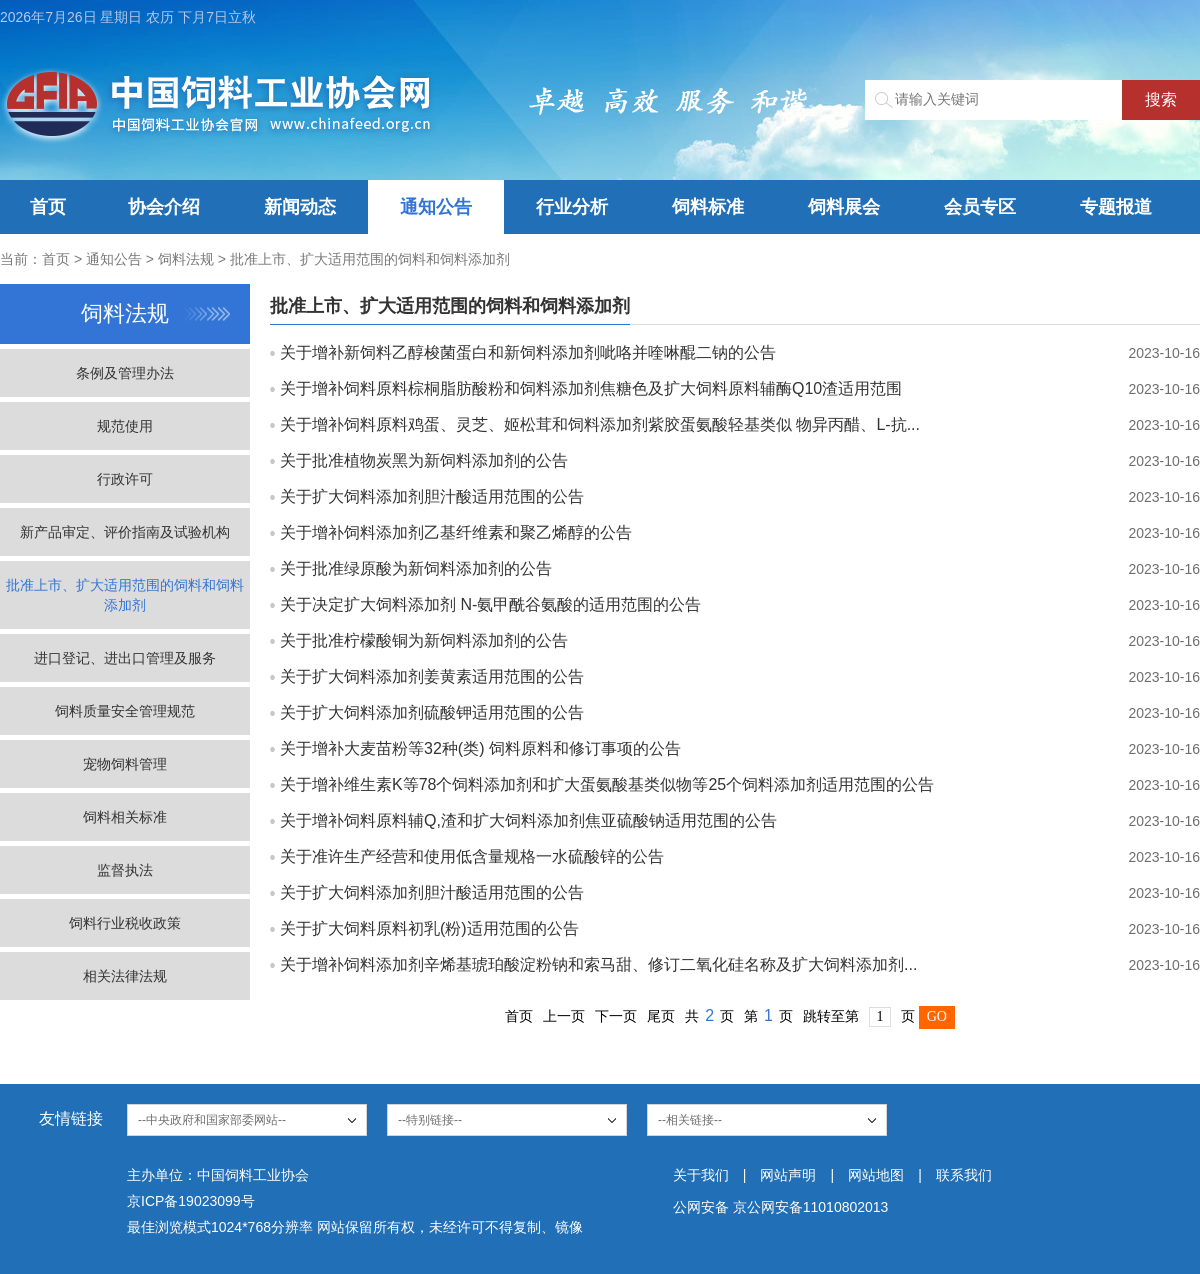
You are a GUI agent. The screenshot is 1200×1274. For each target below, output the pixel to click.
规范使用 (125, 426)
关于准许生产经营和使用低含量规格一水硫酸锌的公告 (472, 856)
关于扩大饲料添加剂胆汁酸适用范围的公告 (432, 496)
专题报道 (1116, 207)
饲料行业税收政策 (125, 923)
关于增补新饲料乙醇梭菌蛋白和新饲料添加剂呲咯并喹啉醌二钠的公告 (528, 352)
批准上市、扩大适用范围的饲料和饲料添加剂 (370, 259)
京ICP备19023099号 (191, 1201)
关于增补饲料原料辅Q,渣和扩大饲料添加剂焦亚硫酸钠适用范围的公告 (528, 820)
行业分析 (572, 207)
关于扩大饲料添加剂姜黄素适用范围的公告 (432, 676)
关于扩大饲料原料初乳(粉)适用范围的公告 (429, 928)
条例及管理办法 (125, 373)
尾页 (661, 1016)
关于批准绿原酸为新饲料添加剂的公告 (416, 568)
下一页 (616, 1016)
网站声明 (788, 1175)
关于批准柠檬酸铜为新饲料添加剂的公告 (424, 640)
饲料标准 (708, 207)
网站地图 (876, 1175)
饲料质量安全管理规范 (125, 711)
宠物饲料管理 (125, 764)
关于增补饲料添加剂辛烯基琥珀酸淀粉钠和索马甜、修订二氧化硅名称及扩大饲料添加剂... (598, 964)
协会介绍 (164, 207)
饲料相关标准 (125, 817)
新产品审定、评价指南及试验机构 (125, 532)
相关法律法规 (125, 976)
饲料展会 (844, 207)
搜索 (1161, 99)
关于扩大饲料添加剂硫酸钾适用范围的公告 (432, 712)
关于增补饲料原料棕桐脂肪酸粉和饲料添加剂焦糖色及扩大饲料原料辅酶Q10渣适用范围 (591, 388)
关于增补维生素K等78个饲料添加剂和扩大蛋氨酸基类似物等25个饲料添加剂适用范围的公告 (607, 784)
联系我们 (964, 1175)
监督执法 (125, 870)
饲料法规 (186, 259)
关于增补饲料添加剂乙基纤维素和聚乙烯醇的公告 (456, 532)
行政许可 (125, 479)
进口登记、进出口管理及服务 (125, 658)
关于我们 (701, 1175)
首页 (48, 207)
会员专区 (980, 207)
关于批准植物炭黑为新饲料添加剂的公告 (424, 460)
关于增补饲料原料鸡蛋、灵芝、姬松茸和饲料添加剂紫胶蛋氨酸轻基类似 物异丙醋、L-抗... (600, 424)
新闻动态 (300, 207)
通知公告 (436, 207)
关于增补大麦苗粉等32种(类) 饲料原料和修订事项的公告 (480, 748)
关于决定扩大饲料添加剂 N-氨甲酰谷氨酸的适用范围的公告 (490, 604)
